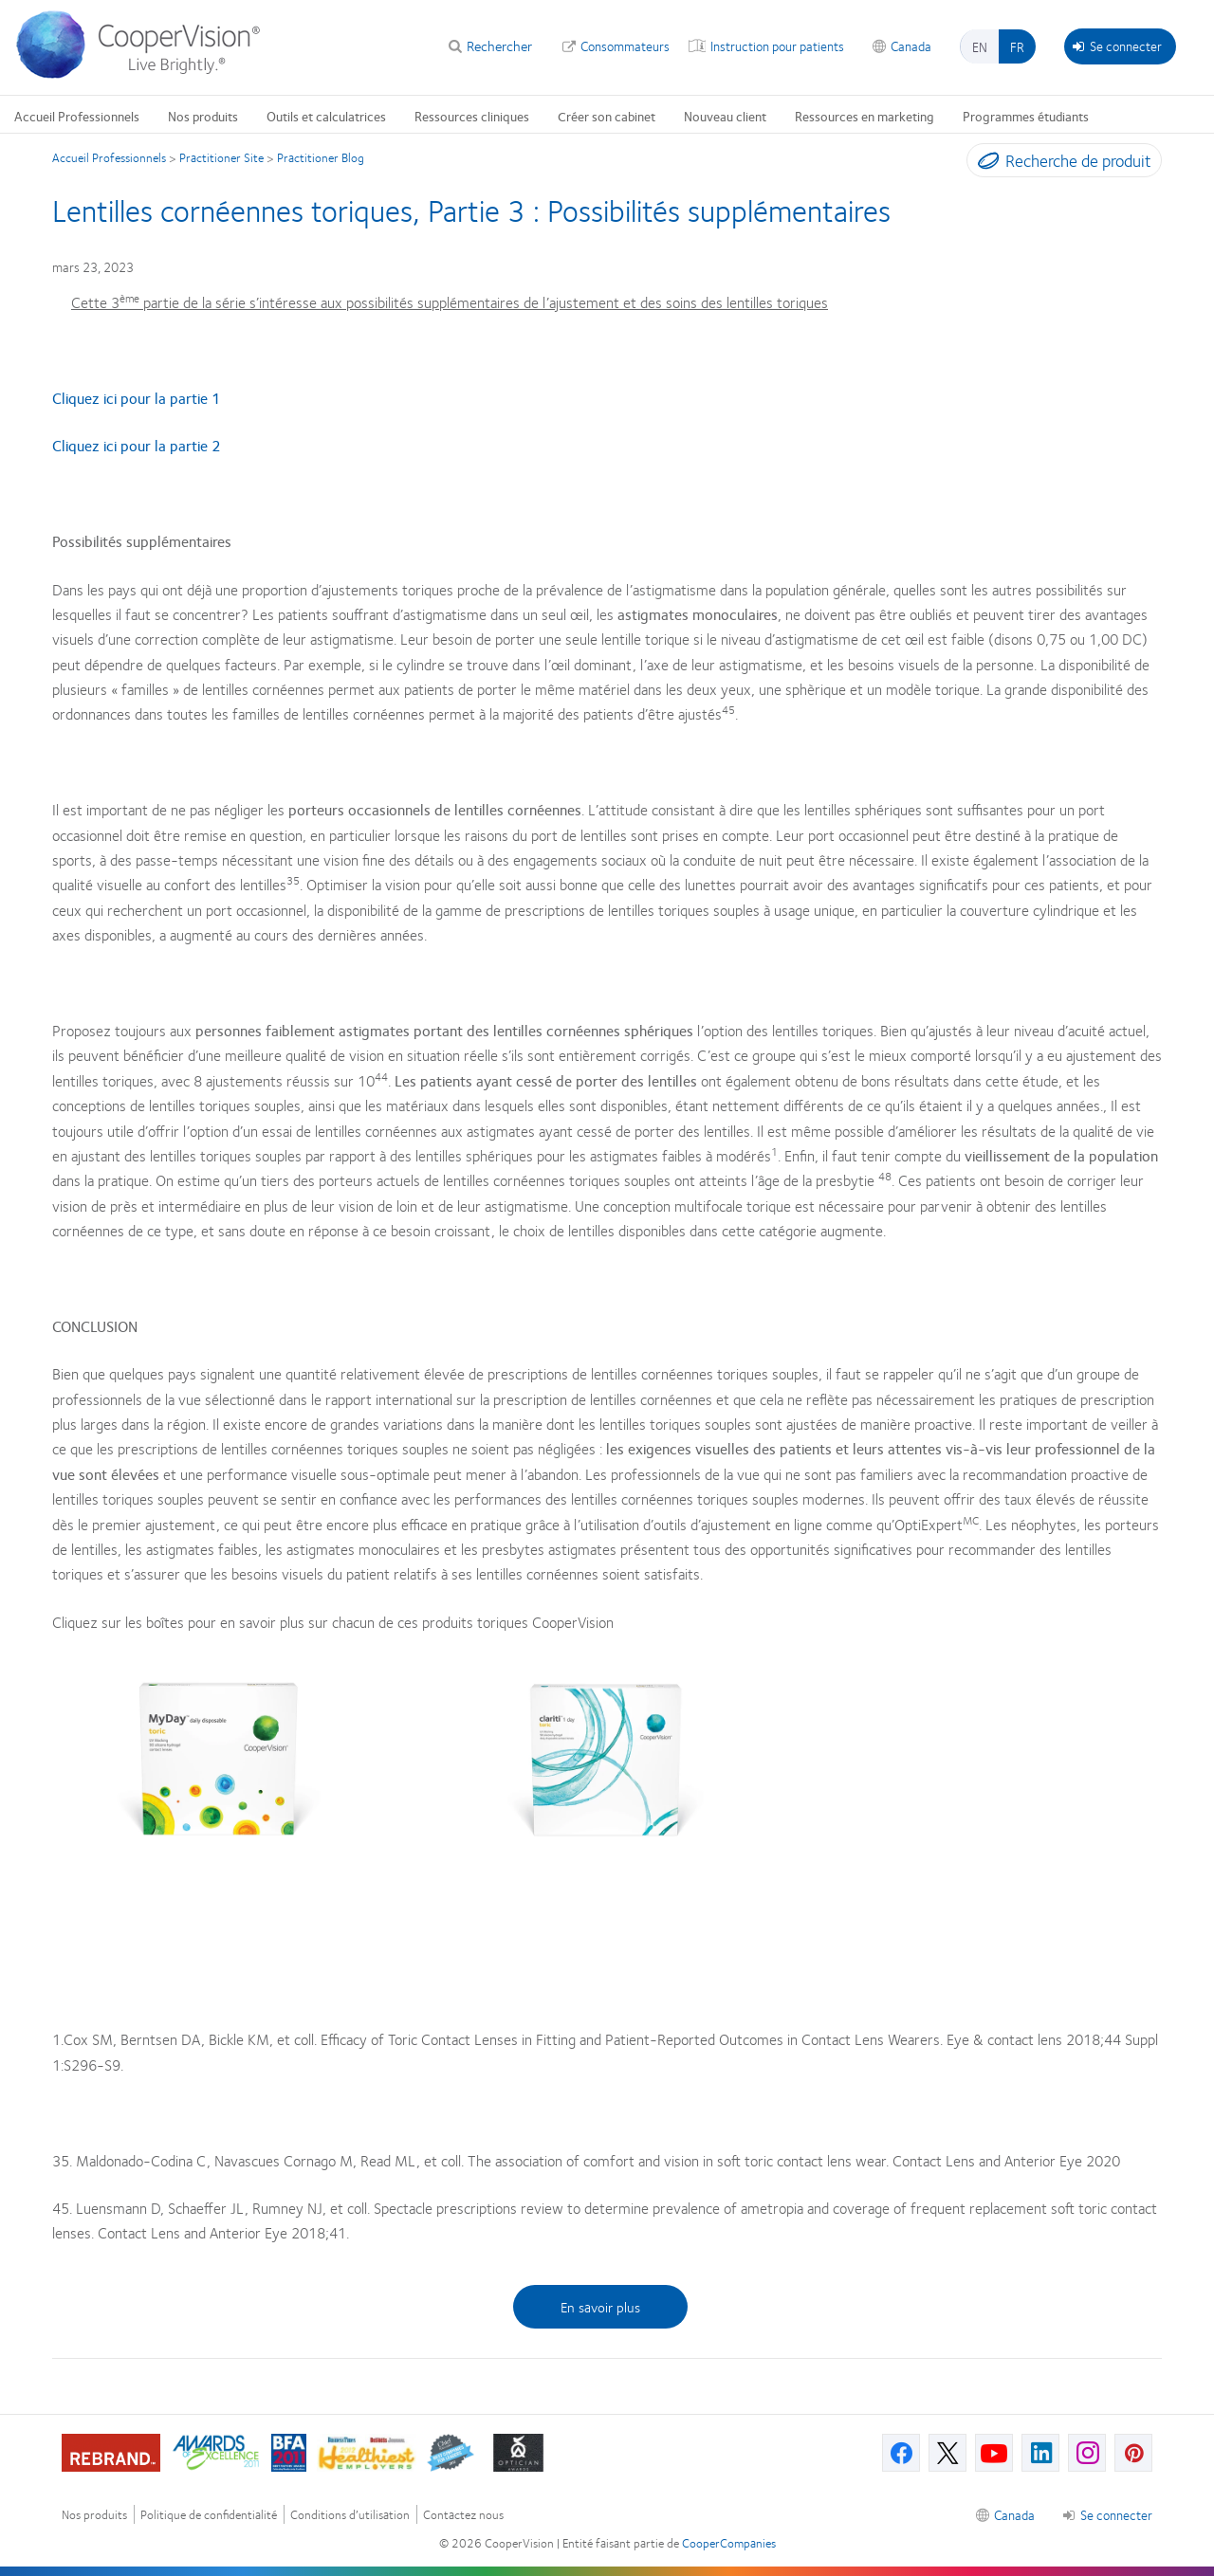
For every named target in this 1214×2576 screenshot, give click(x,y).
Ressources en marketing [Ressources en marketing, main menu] (864, 115)
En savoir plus (600, 2306)
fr (1017, 46)
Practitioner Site (221, 157)
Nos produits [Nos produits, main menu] (203, 115)
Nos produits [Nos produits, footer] (94, 2515)
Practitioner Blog (320, 157)
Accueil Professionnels (109, 157)
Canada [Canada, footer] (1014, 2514)
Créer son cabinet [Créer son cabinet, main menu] (606, 115)
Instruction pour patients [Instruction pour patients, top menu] (777, 45)
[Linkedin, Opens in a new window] (1040, 2453)
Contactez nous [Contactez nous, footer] (463, 2515)
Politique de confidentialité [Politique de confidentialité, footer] (208, 2515)
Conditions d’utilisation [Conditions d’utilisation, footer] (350, 2515)
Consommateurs (625, 45)
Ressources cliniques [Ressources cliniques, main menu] (471, 115)
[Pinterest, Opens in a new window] (1133, 2453)
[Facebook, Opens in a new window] (901, 2453)
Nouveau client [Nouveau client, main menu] (725, 115)
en (979, 46)
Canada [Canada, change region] (911, 45)
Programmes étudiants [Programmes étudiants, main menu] (1026, 115)
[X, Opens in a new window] (947, 2453)
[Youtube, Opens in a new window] (994, 2453)
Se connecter (1117, 45)
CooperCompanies (729, 2542)
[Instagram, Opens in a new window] (1087, 2453)
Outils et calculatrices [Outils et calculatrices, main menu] (326, 115)
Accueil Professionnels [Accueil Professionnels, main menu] (76, 115)
